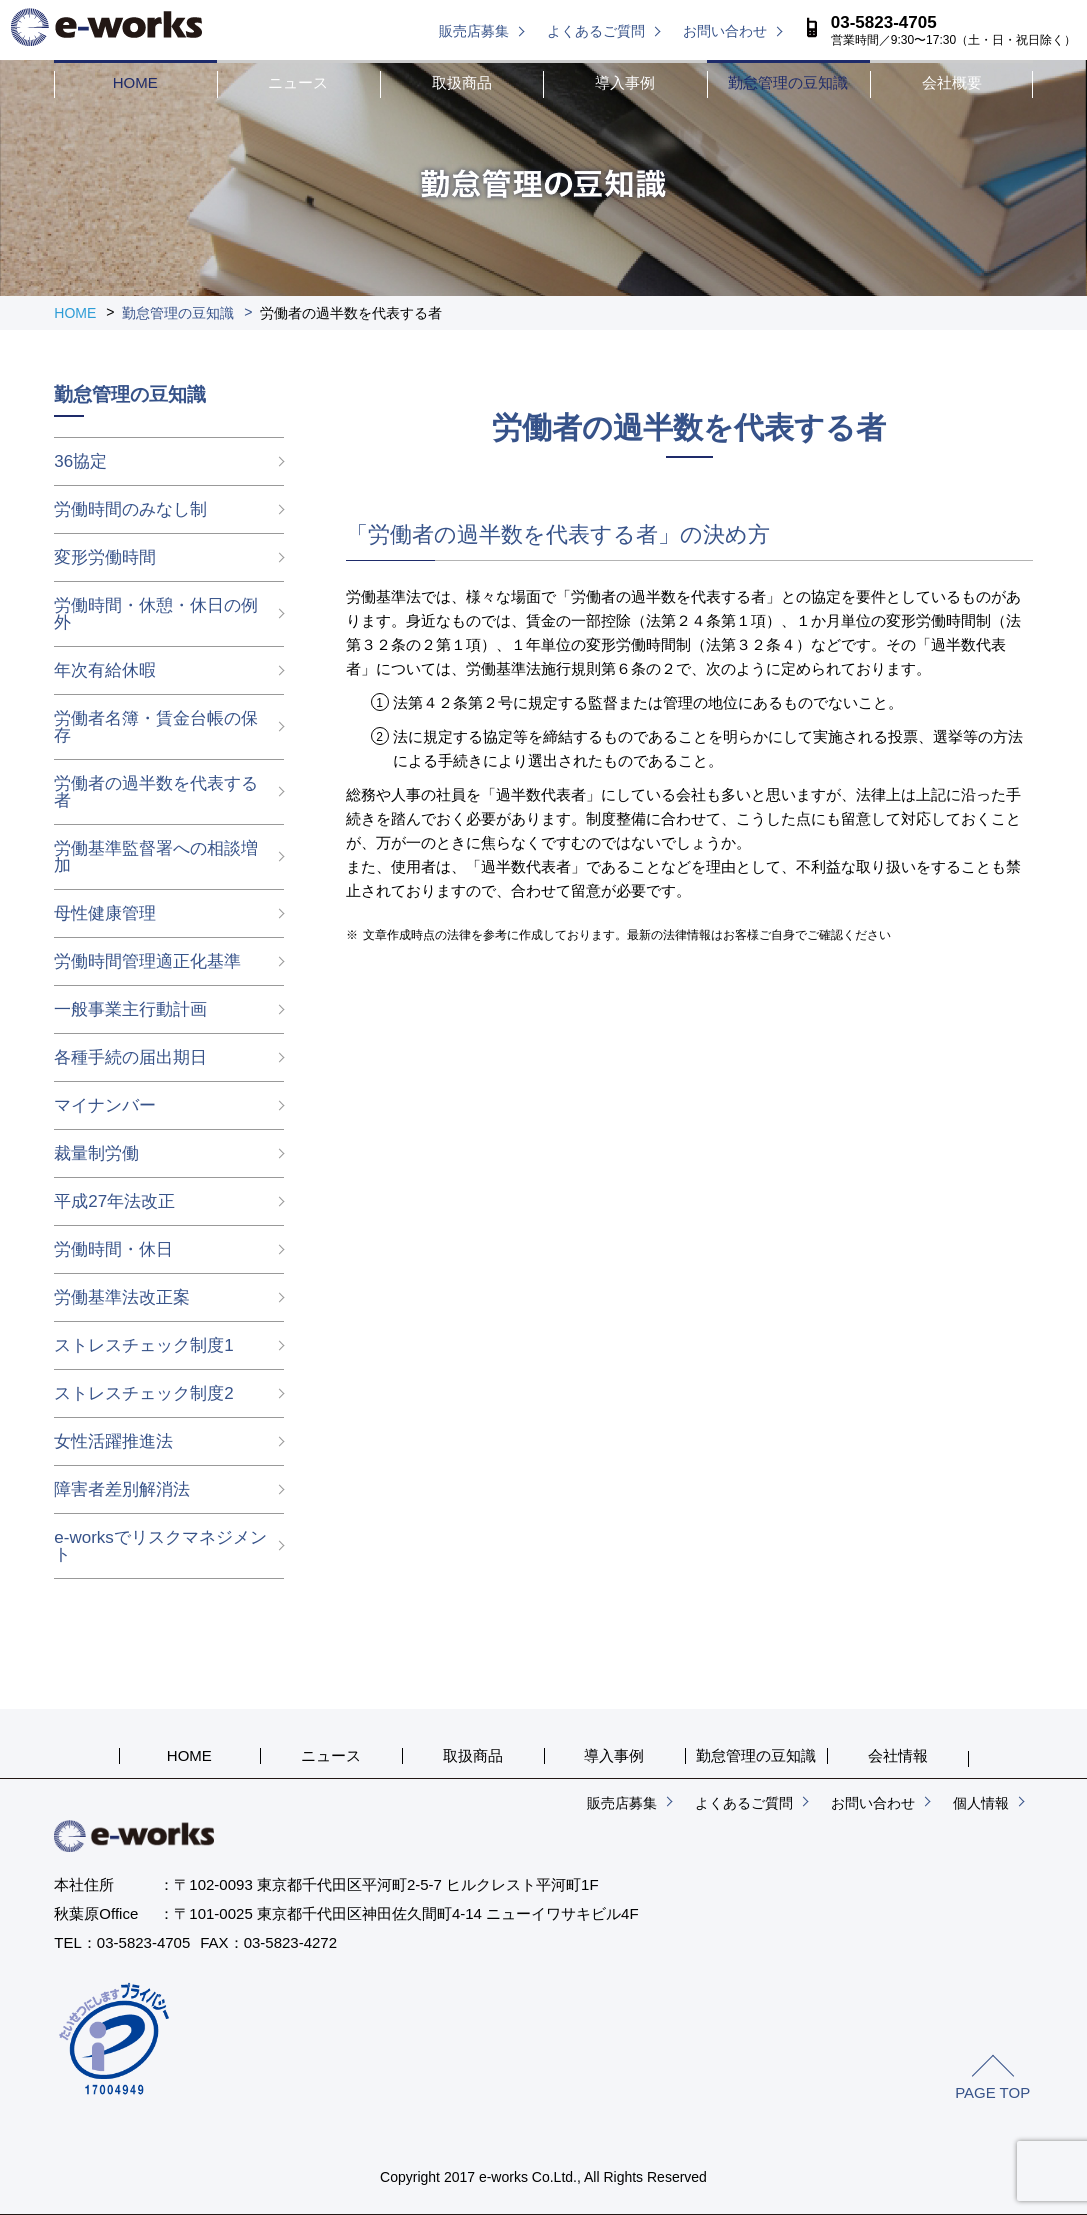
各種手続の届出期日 (130, 1057)
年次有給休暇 (105, 670)
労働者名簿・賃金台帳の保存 (156, 727)
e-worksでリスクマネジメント (160, 1546)
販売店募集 (474, 31)
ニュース (298, 82)
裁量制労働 (96, 1153)
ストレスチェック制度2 (143, 1393)
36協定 (80, 461)
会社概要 (952, 82)
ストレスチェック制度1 (143, 1345)
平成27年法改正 (114, 1201)
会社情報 (898, 1755)
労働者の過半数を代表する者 (156, 792)
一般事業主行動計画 (130, 1009)
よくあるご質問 (596, 31)
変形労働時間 (105, 557)
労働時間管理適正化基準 (147, 961)
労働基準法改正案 (122, 1297)
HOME (135, 82)
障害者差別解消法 (122, 1489)
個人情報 (981, 1803)
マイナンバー (105, 1105)
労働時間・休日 (113, 1249)
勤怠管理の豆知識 (788, 82)
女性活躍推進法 (113, 1441)
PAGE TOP (992, 2092)
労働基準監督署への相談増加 (156, 857)
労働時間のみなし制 (130, 509)
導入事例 (625, 82)
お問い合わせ (725, 31)
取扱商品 (462, 82)
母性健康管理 (105, 913)
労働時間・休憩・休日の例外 (156, 614)
